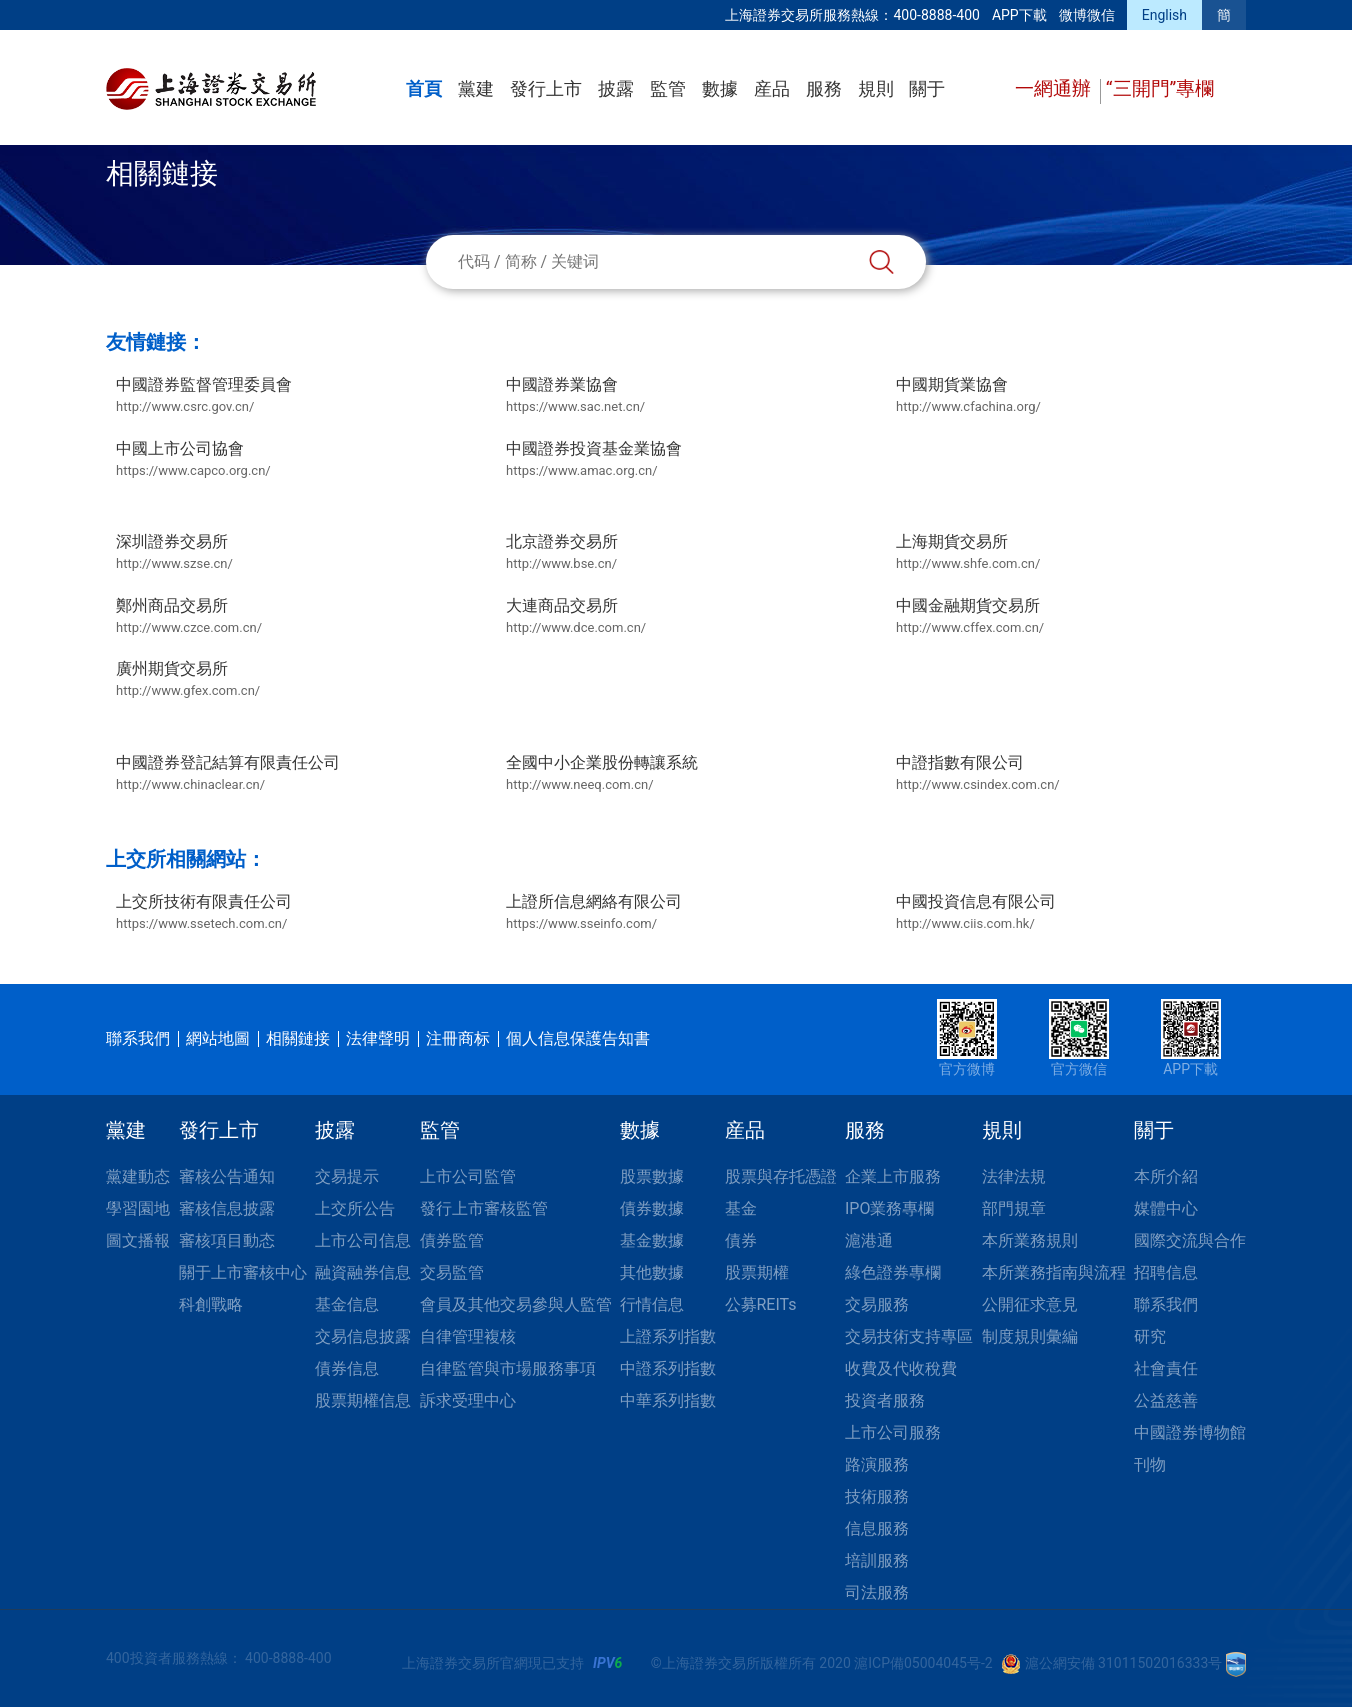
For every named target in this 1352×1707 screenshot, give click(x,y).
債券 (741, 1240)
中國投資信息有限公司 (976, 913)
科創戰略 (211, 1304)
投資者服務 (885, 1400)
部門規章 (1014, 1208)
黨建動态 (138, 1176)
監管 (668, 88)
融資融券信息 (363, 1272)
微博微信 (1087, 15)
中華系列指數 (668, 1400)
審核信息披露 (227, 1208)
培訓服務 (877, 1560)
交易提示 (347, 1176)
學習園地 (138, 1208)
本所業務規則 (1030, 1240)
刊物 (1150, 1464)
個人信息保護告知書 (578, 1038)
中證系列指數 (668, 1368)
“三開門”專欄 (1160, 88)
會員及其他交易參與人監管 (516, 1304)
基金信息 (347, 1304)
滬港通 (869, 1240)
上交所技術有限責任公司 (204, 913)
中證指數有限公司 (978, 774)
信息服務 (877, 1528)
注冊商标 (458, 1038)
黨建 (476, 88)
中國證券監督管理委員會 (204, 396)
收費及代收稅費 (901, 1368)
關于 (927, 88)
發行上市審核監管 (484, 1208)
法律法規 (1014, 1176)
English (1164, 15)
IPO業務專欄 (889, 1208)
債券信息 (347, 1368)
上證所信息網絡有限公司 (594, 913)
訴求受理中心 (468, 1400)
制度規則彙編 (1030, 1336)
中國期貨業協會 (968, 396)
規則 (876, 88)
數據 (720, 88)
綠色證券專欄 (893, 1272)
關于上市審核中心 (243, 1272)
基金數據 (652, 1240)
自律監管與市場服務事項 (508, 1368)
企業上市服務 (893, 1176)
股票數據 (652, 1176)
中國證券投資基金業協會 (594, 460)
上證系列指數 (668, 1336)
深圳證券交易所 (174, 553)
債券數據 (652, 1208)
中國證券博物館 (1190, 1432)
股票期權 (757, 1272)
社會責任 (1166, 1368)
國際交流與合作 (1190, 1240)
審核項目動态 (227, 1240)
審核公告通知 (227, 1176)
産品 (772, 88)
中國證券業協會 (575, 396)
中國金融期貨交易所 (970, 617)
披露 (616, 88)
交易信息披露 (363, 1336)
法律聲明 (378, 1038)
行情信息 (652, 1304)
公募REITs (761, 1304)
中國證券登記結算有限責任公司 (228, 774)
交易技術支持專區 (909, 1336)
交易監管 (452, 1272)
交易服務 (877, 1304)
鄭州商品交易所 (189, 617)
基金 (741, 1208)
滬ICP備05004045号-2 (923, 1663)
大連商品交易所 (576, 617)
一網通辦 (1055, 88)
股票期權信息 (363, 1400)
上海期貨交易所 (968, 553)
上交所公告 (355, 1208)
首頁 (424, 88)
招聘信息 (1166, 1272)
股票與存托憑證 (781, 1176)
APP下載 (1019, 15)
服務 (824, 88)
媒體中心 (1166, 1208)
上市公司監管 (468, 1176)
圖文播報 (138, 1240)
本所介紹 (1166, 1176)
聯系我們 (138, 1038)
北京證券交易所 (562, 553)
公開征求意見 (1030, 1304)
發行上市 (546, 88)
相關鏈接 (298, 1038)
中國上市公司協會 (193, 460)
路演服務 (877, 1464)
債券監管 (452, 1240)
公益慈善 (1166, 1400)
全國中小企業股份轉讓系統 (602, 774)
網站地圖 (218, 1038)
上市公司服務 (893, 1432)
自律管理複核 (468, 1336)
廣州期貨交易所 (188, 680)
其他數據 (652, 1272)
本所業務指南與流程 (1054, 1272)
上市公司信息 (363, 1240)
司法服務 (877, 1592)
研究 (1150, 1336)
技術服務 (877, 1496)
